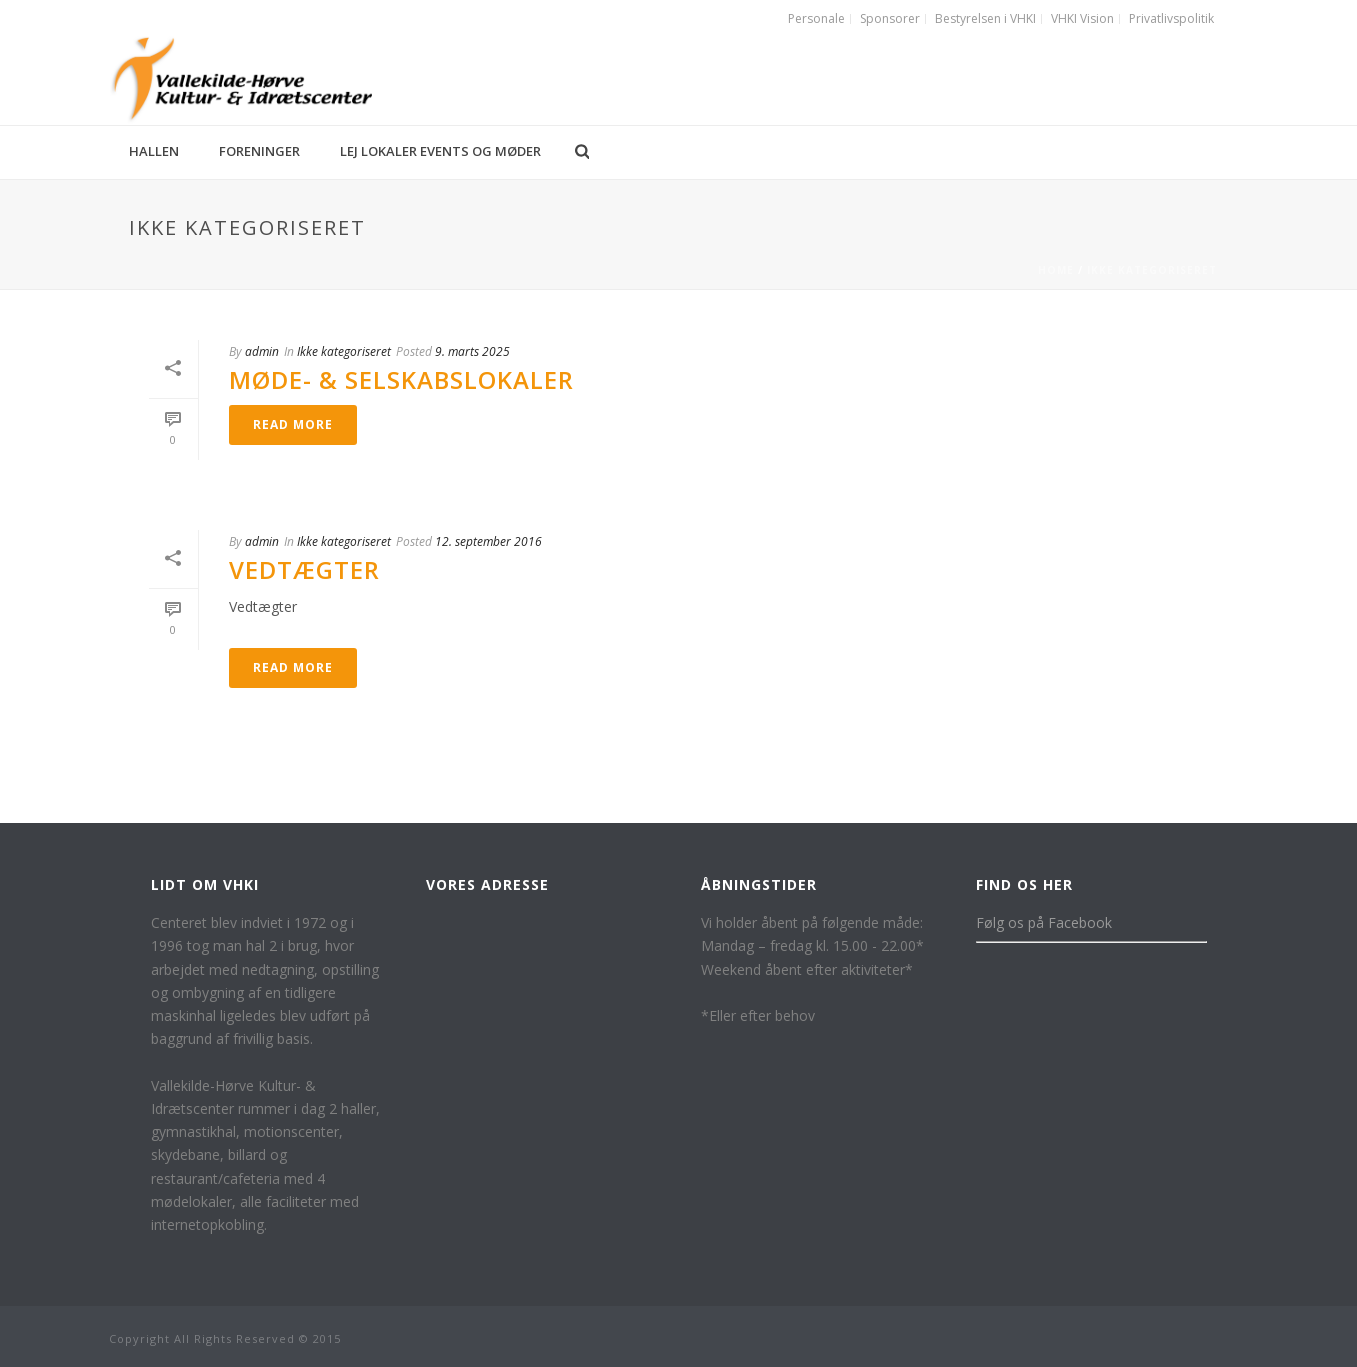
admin (262, 351)
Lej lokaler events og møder (440, 151)
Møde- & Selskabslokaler (401, 379)
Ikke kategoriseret (1152, 270)
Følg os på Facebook (1044, 922)
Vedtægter (304, 569)
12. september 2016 (488, 541)
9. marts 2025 (472, 351)
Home (1056, 270)
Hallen (154, 151)
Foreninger (259, 151)
